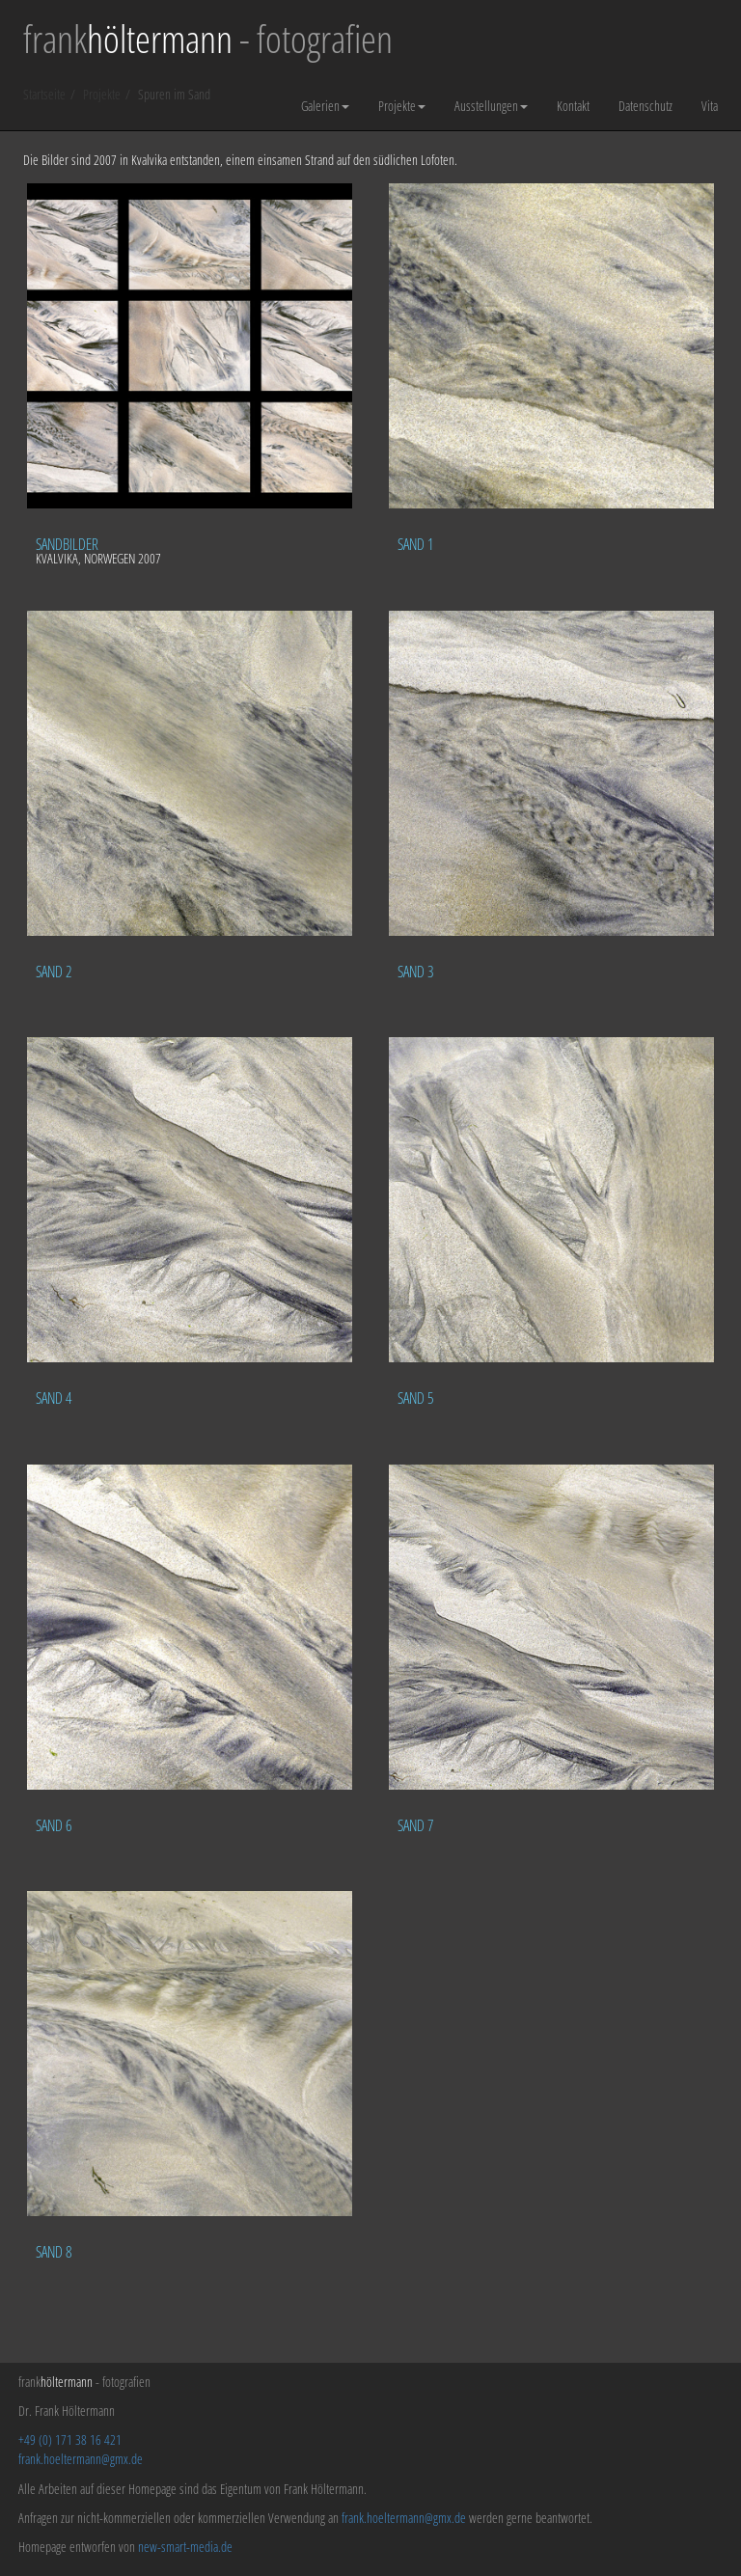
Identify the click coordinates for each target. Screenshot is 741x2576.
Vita (709, 105)
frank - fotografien (208, 38)
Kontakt (573, 105)
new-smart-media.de (185, 2546)
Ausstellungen (491, 105)
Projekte (401, 105)
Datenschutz (645, 105)
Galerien (325, 105)
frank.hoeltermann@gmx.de (80, 2459)
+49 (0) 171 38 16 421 (70, 2439)
